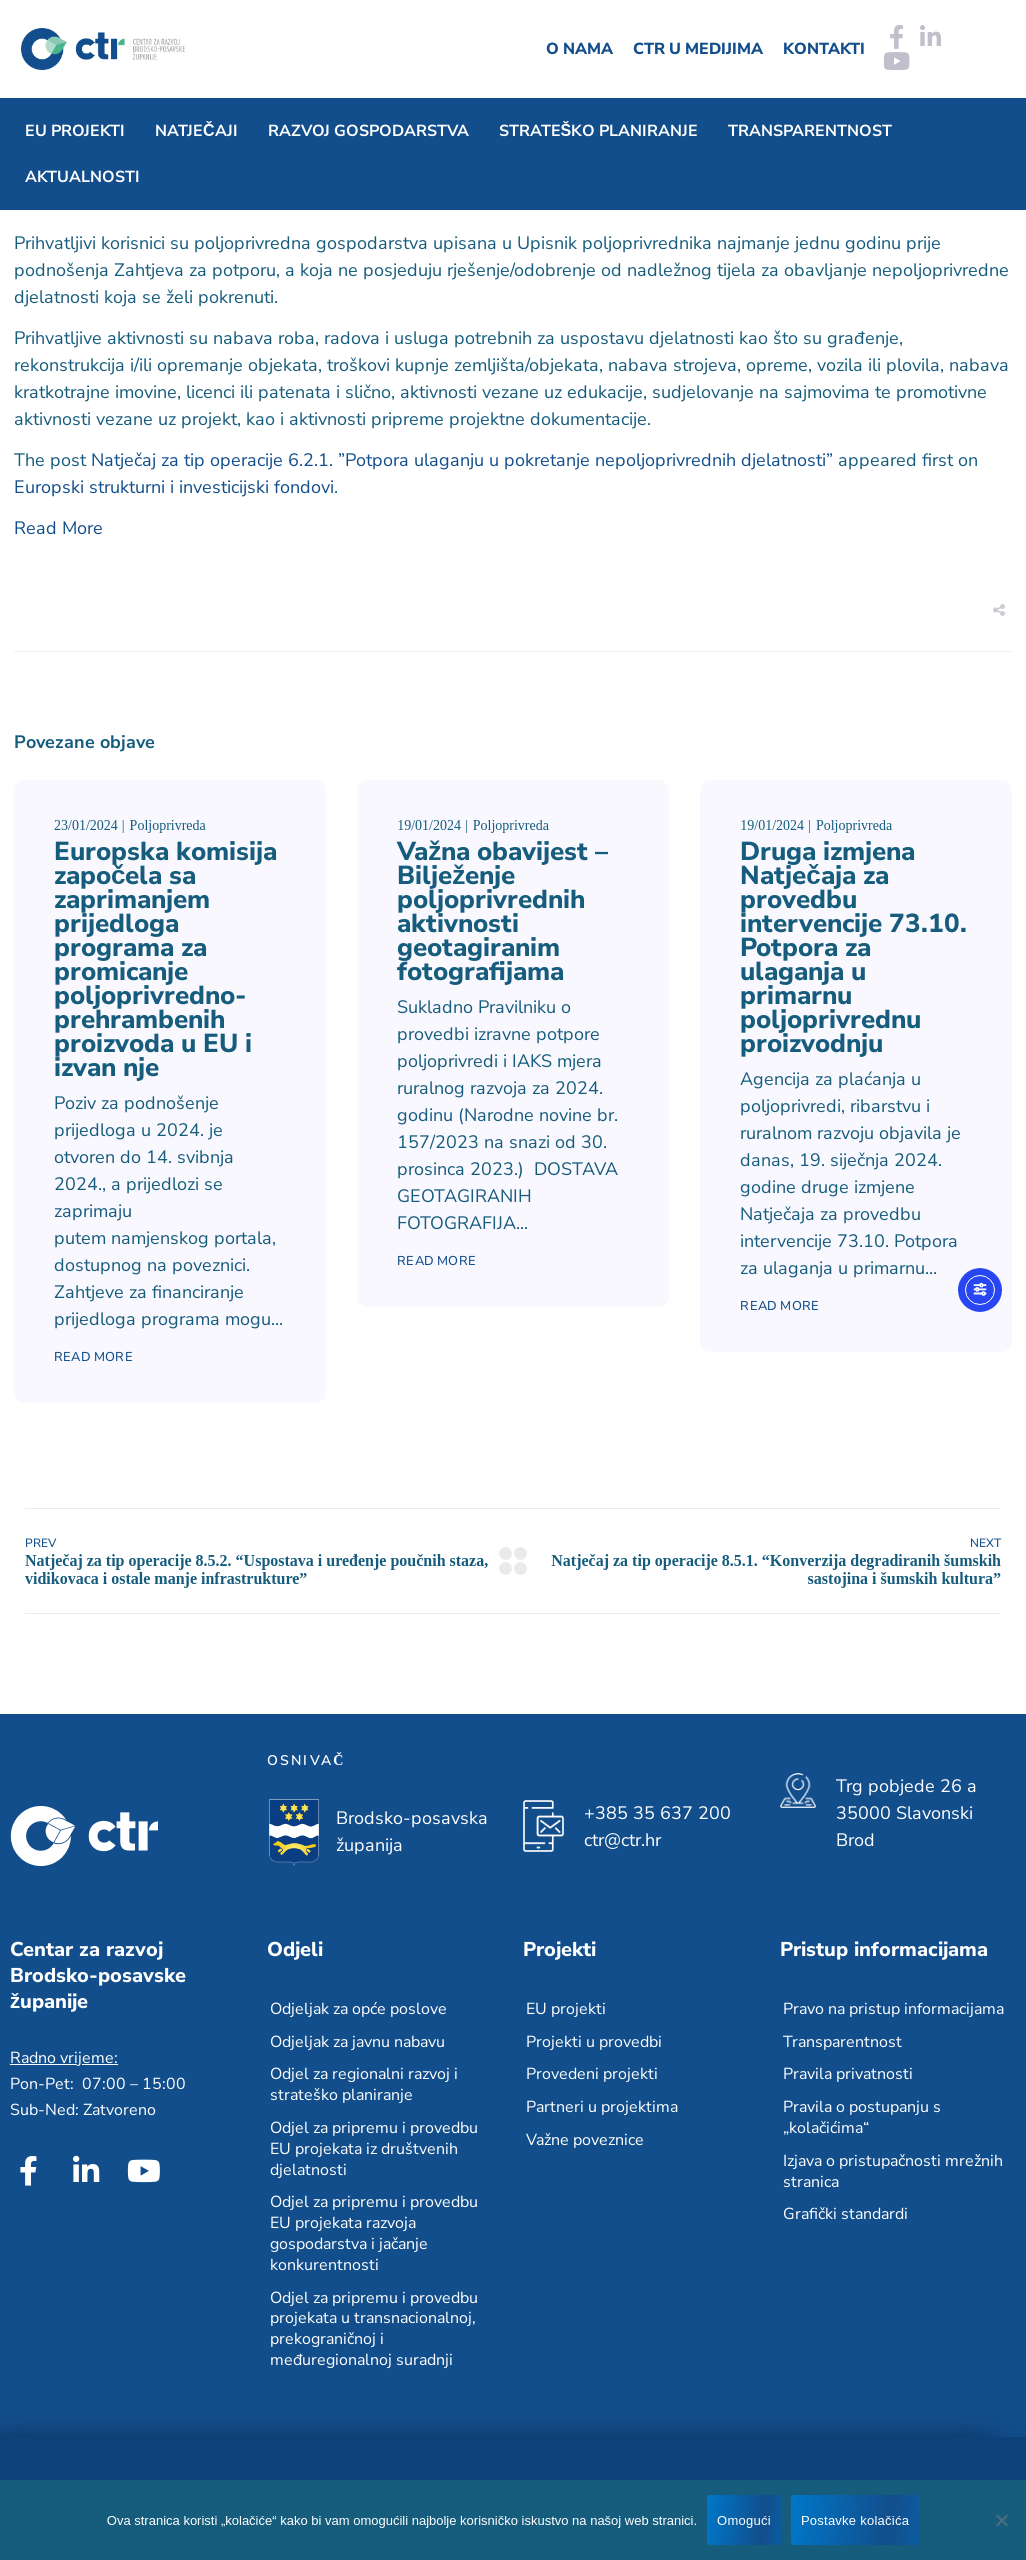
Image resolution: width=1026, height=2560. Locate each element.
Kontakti (824, 49)
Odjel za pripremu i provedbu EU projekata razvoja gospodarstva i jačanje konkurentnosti (374, 2233)
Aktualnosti (82, 177)
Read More (58, 528)
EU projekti (75, 131)
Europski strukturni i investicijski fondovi (174, 487)
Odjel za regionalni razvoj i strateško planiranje (364, 2084)
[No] (1001, 2520)
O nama (579, 49)
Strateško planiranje (599, 131)
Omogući (744, 2520)
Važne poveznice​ (585, 2140)
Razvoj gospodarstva (368, 131)
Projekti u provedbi (594, 2042)
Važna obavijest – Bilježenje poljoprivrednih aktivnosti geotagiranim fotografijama (502, 911)
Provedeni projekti (592, 2074)
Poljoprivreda (168, 825)
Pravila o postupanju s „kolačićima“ (862, 2117)
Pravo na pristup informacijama (893, 2009)
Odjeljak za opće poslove (358, 2009)
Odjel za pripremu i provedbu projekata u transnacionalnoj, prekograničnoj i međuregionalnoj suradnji (374, 2329)
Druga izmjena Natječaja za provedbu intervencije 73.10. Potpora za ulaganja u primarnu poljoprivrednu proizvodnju (853, 947)
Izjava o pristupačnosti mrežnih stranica (893, 2171)
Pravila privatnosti (848, 2074)
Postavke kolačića (855, 2520)
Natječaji (196, 131)
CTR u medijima (698, 49)
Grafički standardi (845, 2214)
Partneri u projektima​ (602, 2107)
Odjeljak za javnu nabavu (357, 2042)
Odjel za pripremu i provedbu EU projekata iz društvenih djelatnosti (374, 2149)
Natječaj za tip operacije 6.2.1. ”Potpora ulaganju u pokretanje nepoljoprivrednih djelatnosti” (462, 460)
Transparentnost (810, 131)
